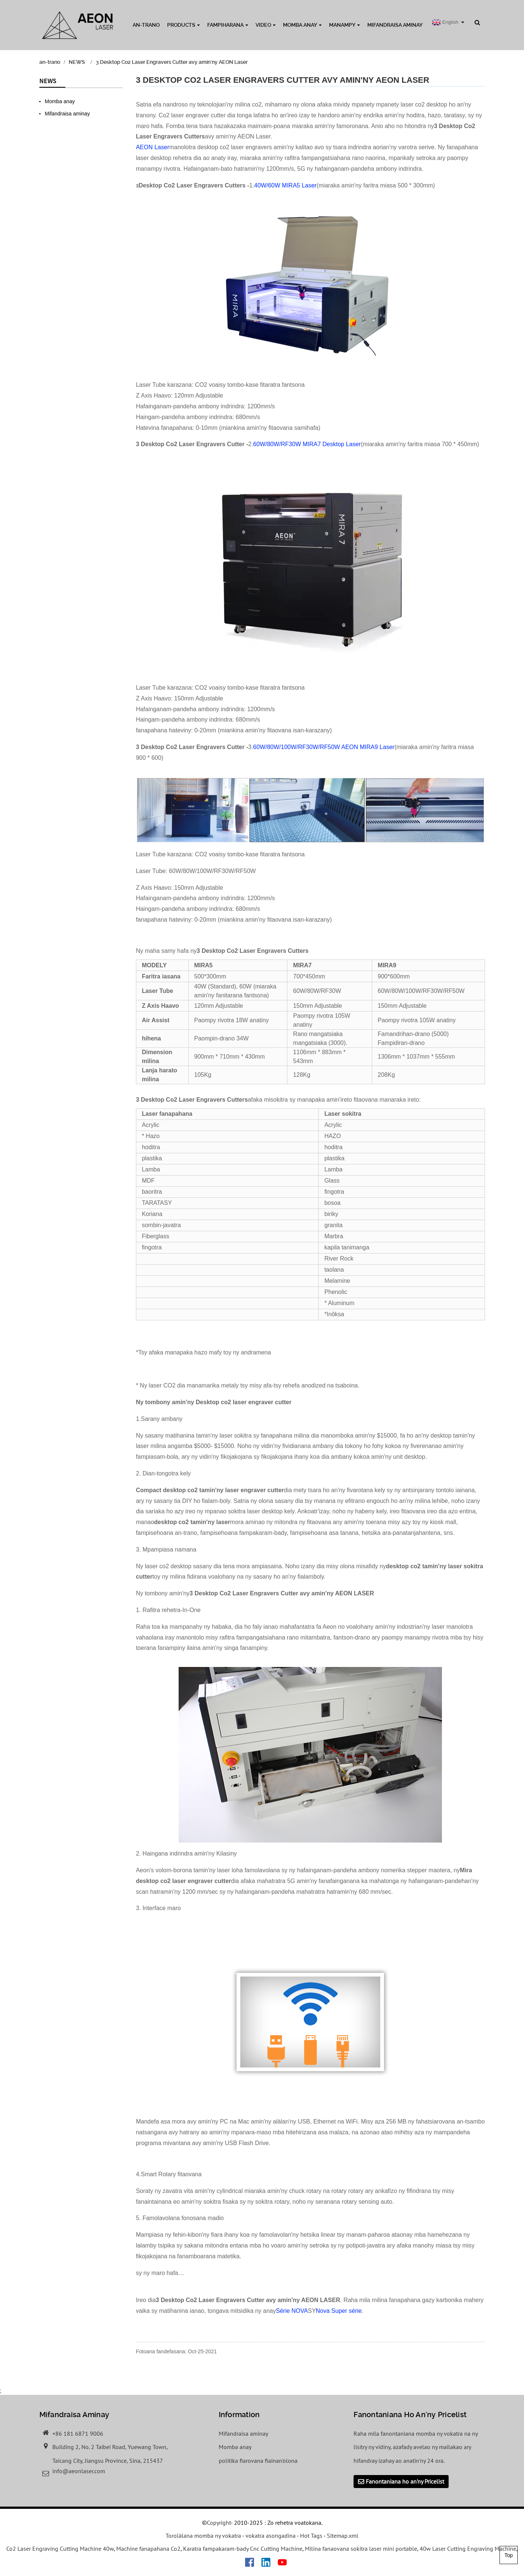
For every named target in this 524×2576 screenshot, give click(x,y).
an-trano (146, 25)
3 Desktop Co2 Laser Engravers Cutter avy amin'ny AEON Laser (172, 62)
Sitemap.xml (342, 2536)
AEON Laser (152, 147)
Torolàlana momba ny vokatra (203, 2536)
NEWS (77, 62)
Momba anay (302, 25)
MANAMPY (344, 25)
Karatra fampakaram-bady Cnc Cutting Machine (242, 2549)
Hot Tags (311, 2536)
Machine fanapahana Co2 (148, 2549)
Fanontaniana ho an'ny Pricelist (405, 2481)
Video (266, 25)
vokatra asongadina (270, 2536)
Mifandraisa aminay (395, 25)
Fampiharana (227, 25)
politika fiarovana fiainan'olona (258, 2460)
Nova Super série (339, 2311)
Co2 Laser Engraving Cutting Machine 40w (60, 2549)
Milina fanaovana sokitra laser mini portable (361, 2549)
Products (183, 25)
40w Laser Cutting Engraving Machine (468, 2549)
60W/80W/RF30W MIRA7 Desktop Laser (307, 444)
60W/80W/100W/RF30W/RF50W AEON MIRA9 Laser (324, 747)
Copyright (219, 2523)
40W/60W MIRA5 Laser (285, 185)
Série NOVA (292, 2311)
